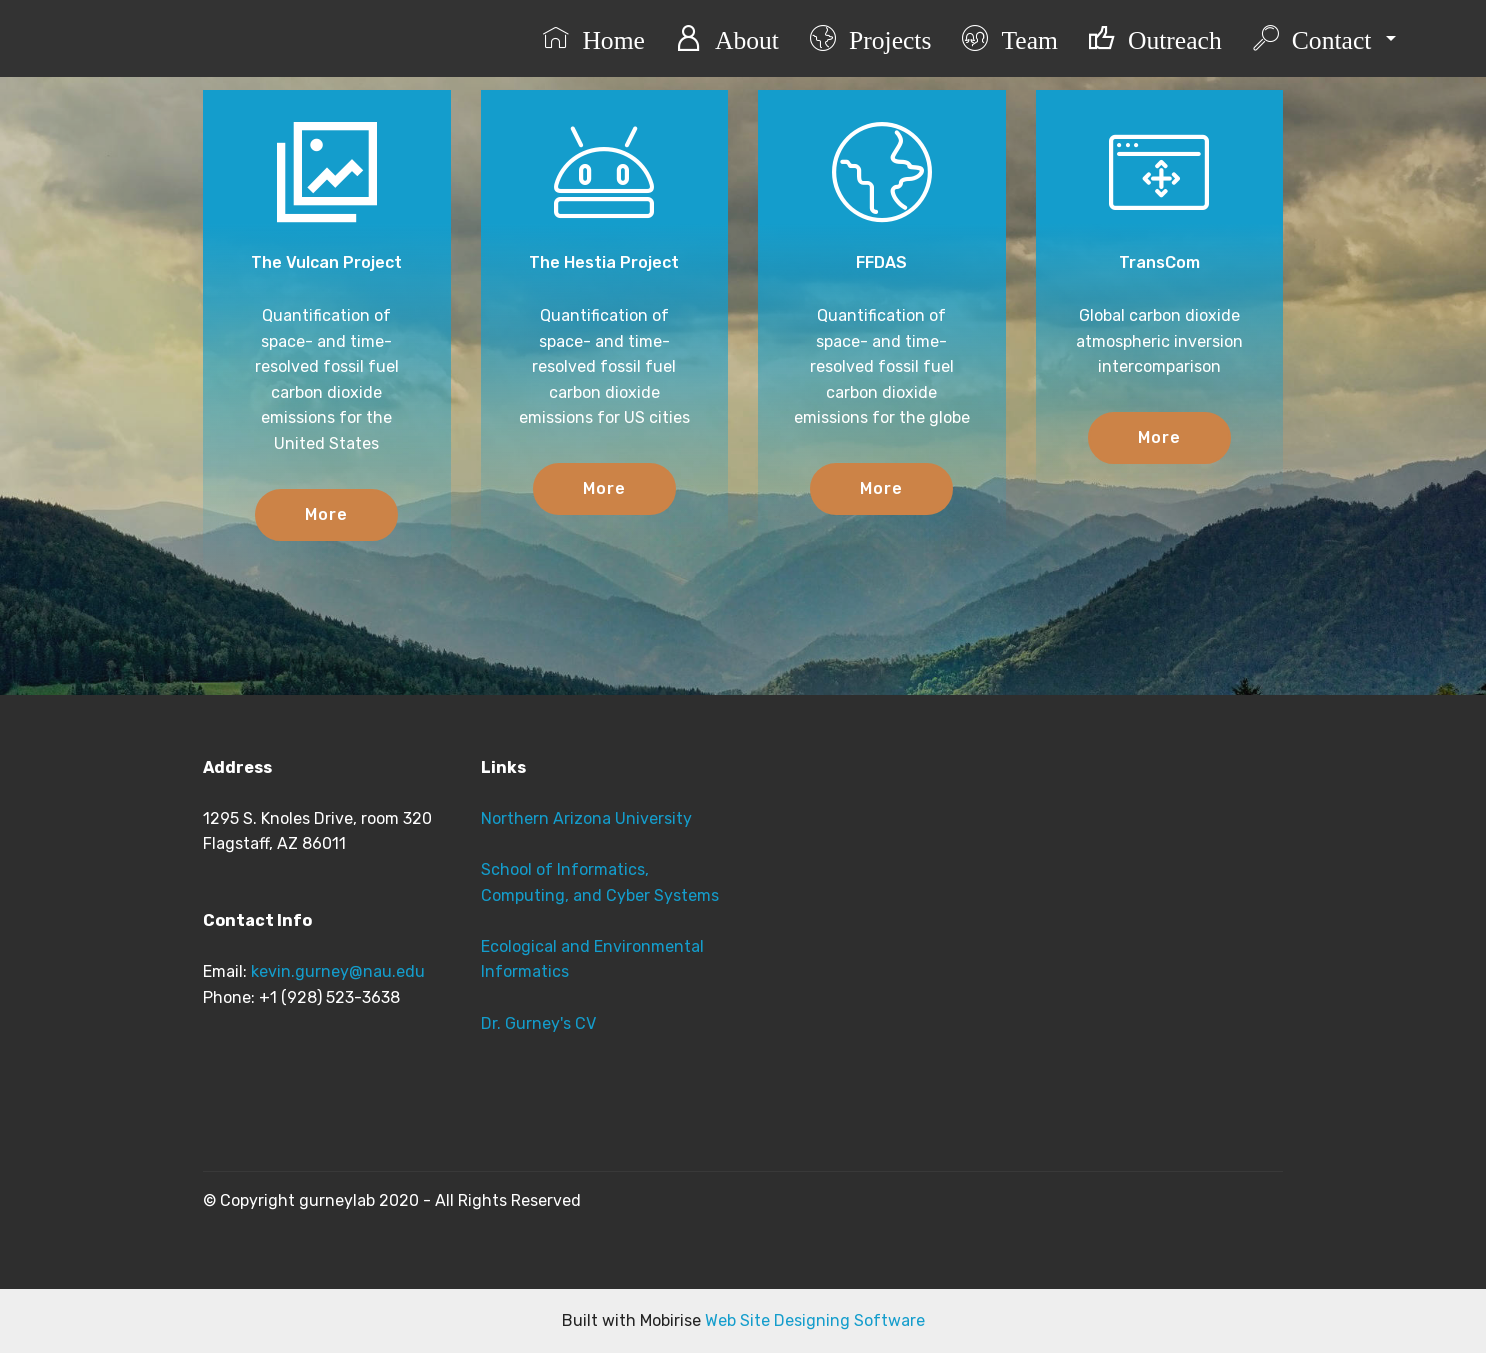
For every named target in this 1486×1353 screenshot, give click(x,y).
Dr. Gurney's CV (538, 1023)
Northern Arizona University (586, 818)
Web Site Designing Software (815, 1320)
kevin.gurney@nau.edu (338, 971)
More (326, 514)
